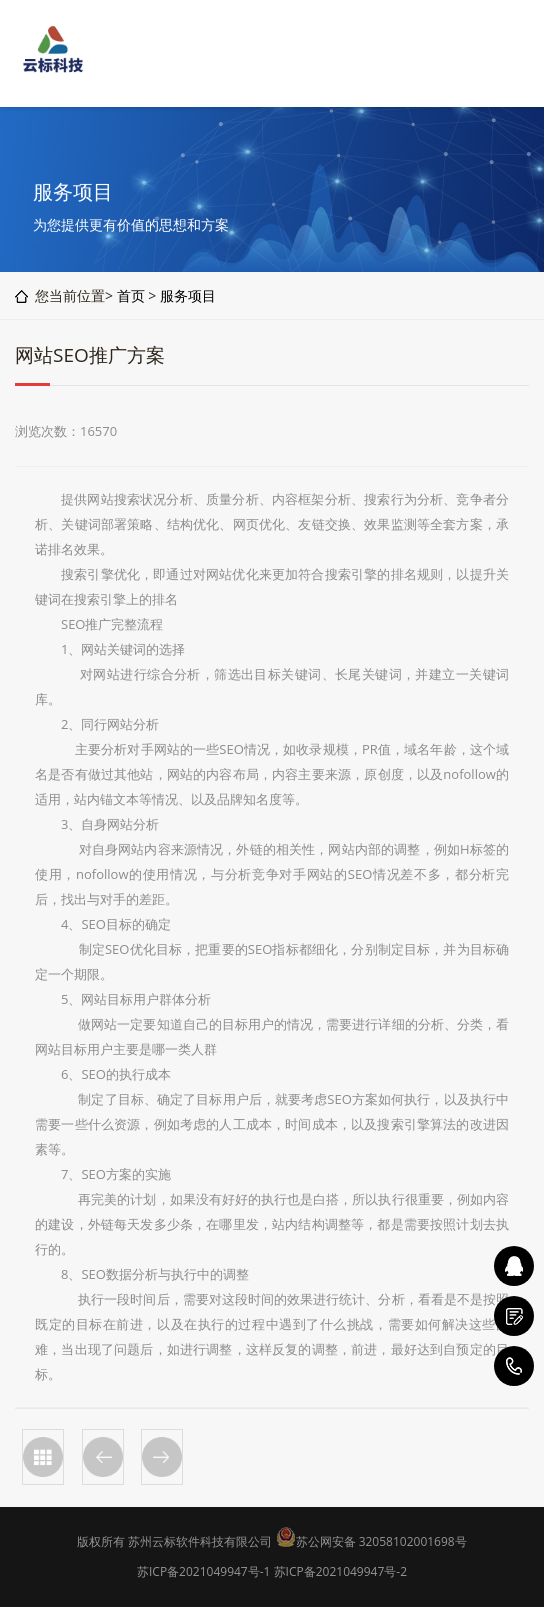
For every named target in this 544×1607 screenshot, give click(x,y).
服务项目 (188, 295)
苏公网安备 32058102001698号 (381, 1541)
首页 (131, 295)
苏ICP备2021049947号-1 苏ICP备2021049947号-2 (272, 1571)
